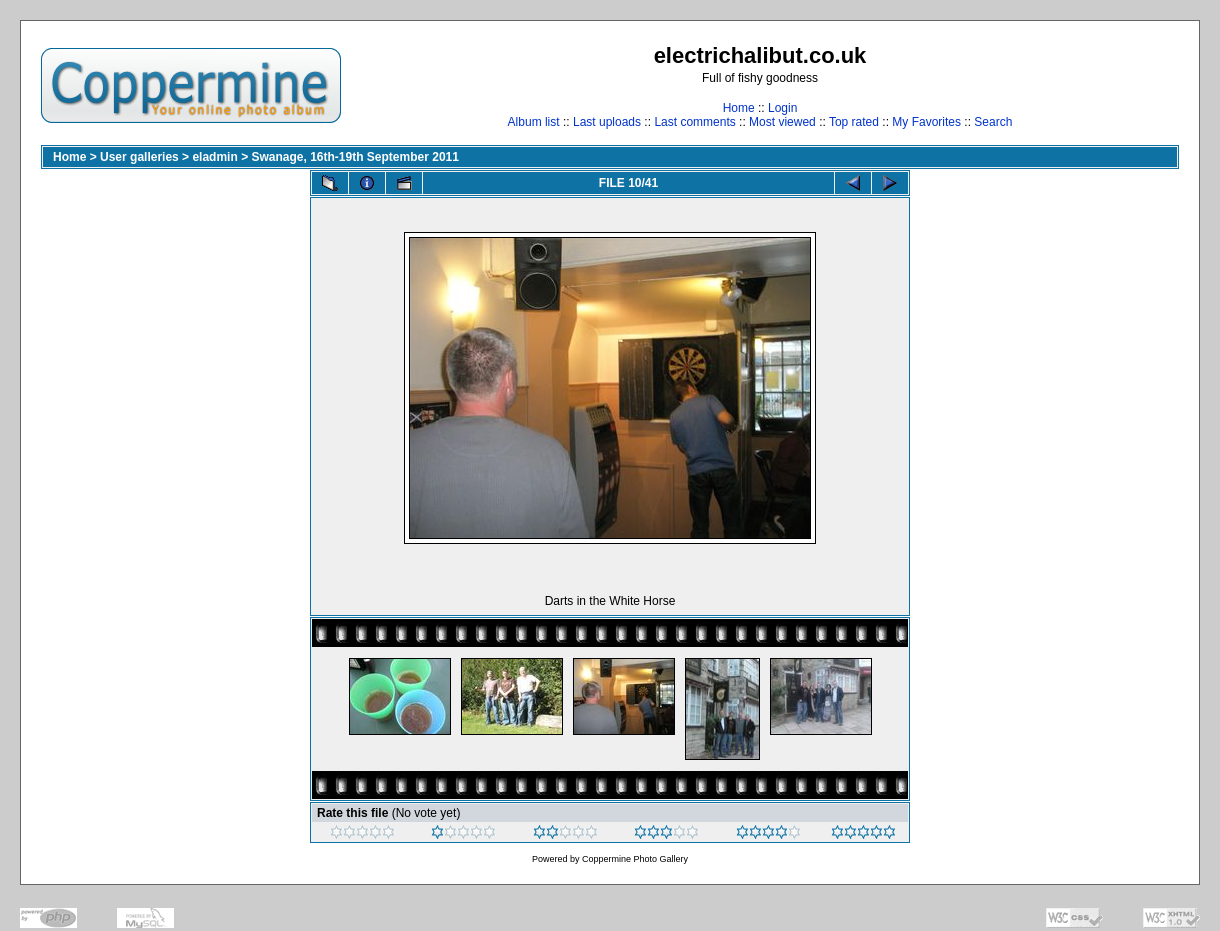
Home (739, 108)
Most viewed (782, 122)
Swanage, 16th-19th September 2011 (354, 157)
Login (782, 108)
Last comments (694, 122)
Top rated (854, 122)
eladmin (214, 157)
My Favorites (926, 122)
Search (993, 122)
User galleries (139, 157)
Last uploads (607, 122)
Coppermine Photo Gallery (635, 859)
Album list (534, 122)
